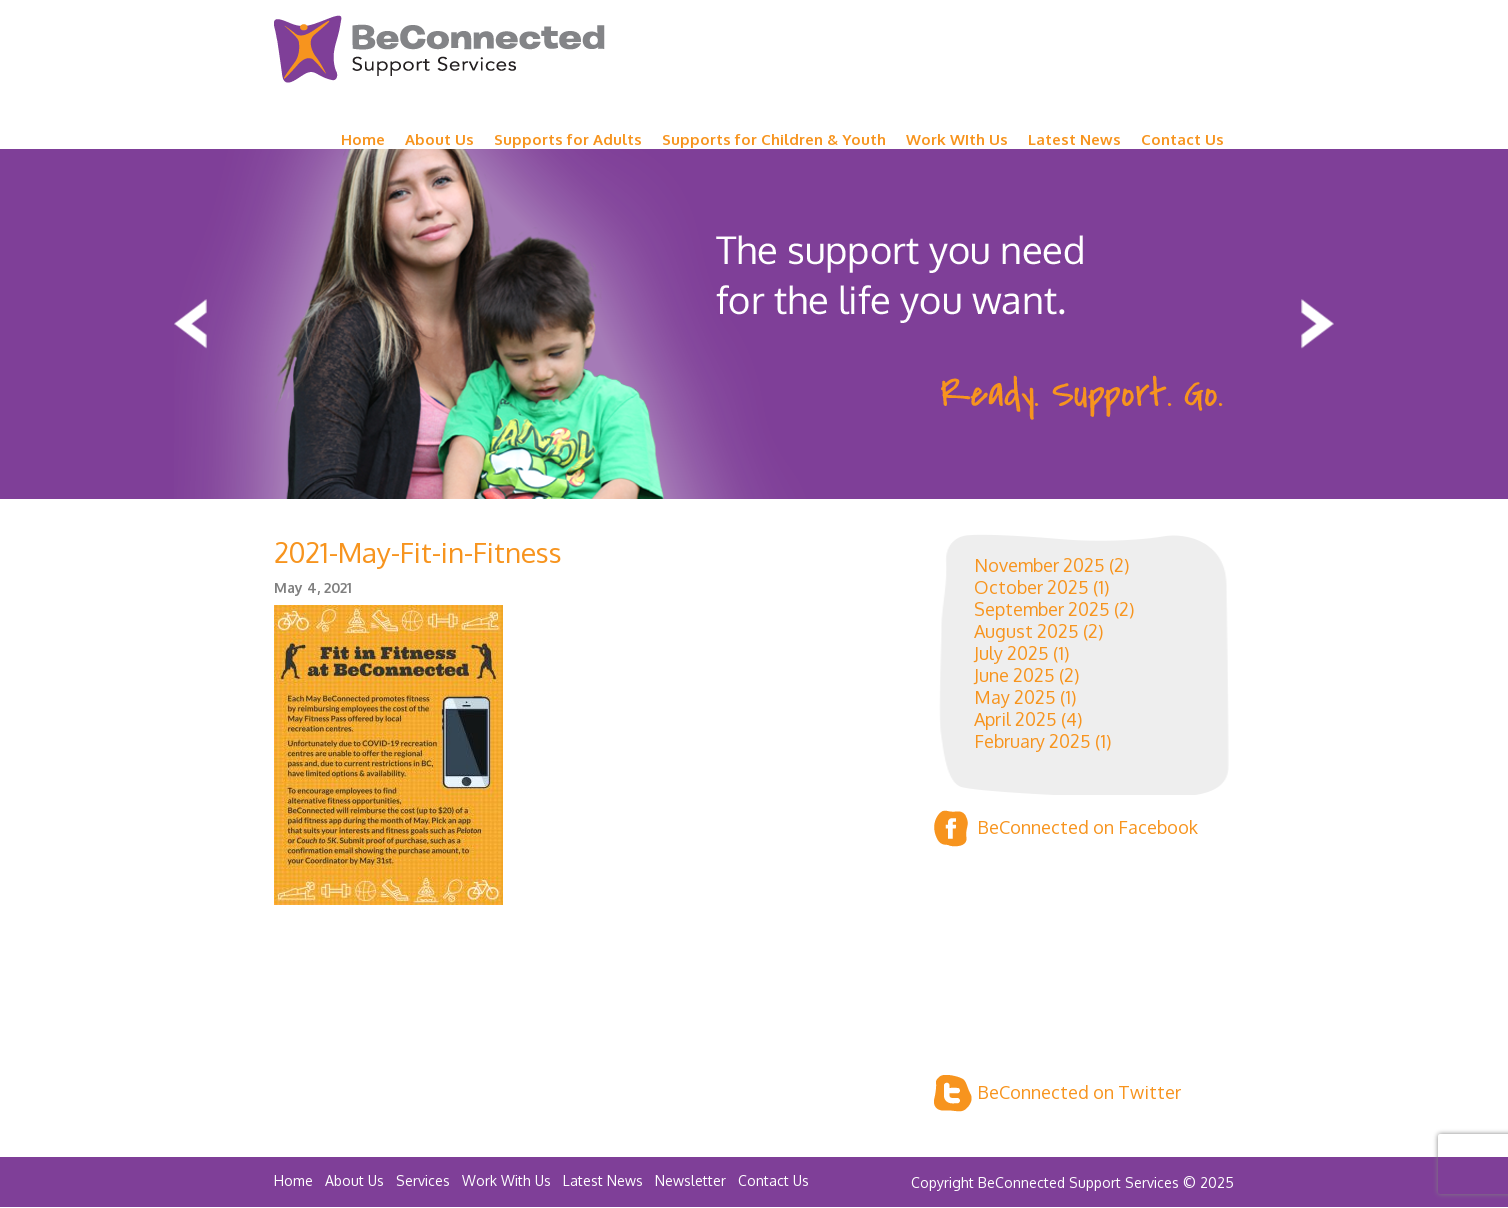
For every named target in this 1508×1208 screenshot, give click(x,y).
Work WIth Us (957, 139)
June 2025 (1014, 675)
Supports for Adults (568, 139)
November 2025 (1039, 565)
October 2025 (1031, 587)
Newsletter (690, 1180)
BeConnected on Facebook (1066, 828)
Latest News (1074, 139)
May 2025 (1015, 697)
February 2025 (1032, 741)
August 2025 (1026, 631)
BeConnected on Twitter (1057, 1093)
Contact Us (1182, 139)
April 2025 (1015, 719)
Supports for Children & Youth (774, 139)
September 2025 (1042, 609)
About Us (439, 139)
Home (363, 139)
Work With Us (506, 1180)
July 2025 (1011, 653)
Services (423, 1180)
